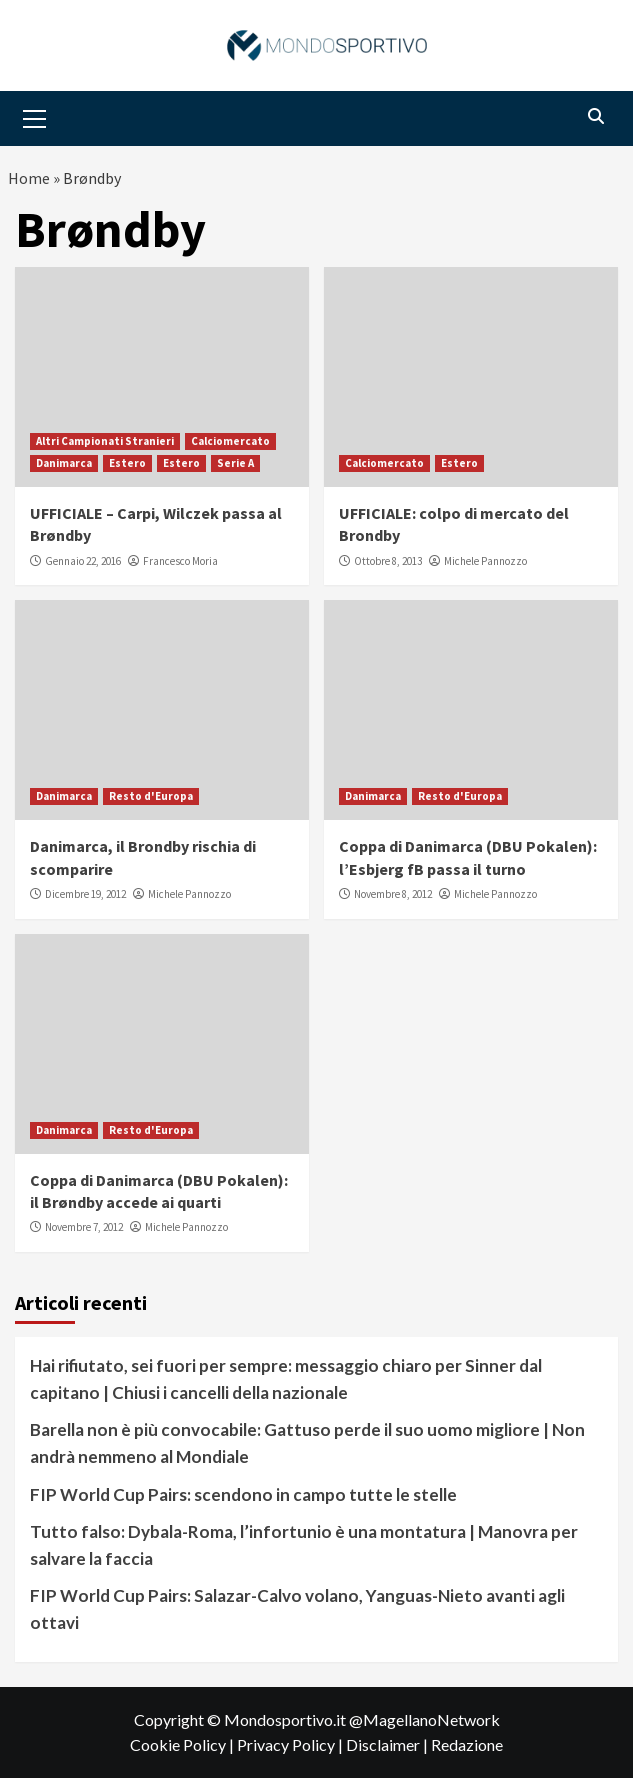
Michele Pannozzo (485, 561)
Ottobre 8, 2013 (388, 561)
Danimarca (64, 463)
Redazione (467, 1744)
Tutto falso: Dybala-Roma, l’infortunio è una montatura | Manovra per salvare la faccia (304, 1545)
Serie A (235, 463)
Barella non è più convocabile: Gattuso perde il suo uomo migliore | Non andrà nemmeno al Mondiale (307, 1443)
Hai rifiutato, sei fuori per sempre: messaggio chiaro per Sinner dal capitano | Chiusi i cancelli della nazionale (286, 1379)
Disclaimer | (388, 1744)
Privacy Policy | (291, 1744)
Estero (127, 463)
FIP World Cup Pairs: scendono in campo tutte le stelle (243, 1494)
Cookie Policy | (183, 1744)
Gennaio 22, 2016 (83, 561)
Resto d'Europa (151, 796)
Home (29, 178)
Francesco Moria (180, 561)
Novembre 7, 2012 (84, 1227)
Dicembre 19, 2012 (85, 894)
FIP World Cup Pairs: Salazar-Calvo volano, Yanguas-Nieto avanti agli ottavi (297, 1609)
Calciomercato (230, 441)
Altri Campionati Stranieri (105, 441)
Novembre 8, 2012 (393, 894)
